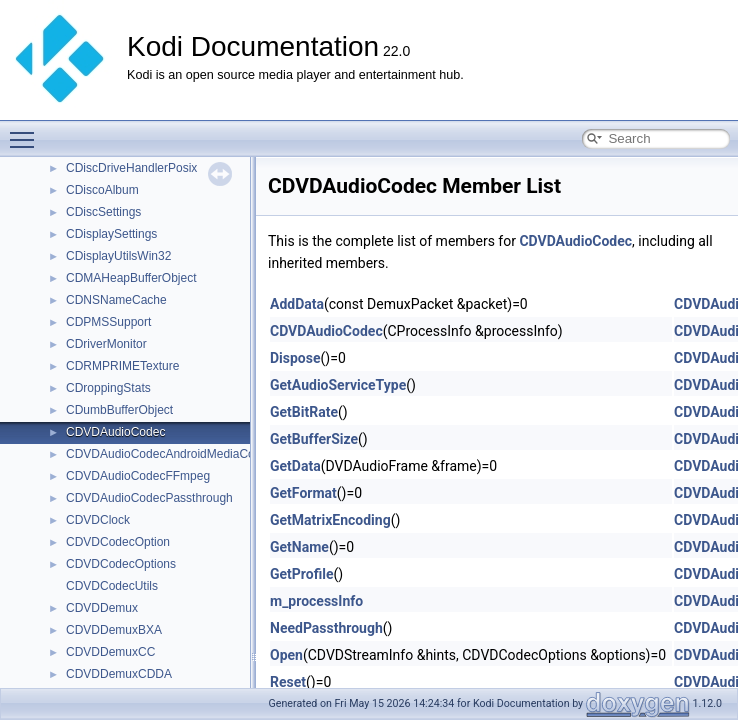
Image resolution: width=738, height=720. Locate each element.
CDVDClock (98, 520)
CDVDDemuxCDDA (119, 674)
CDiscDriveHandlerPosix (131, 168)
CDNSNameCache (116, 300)
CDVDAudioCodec (115, 432)
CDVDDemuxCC (110, 652)
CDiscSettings (103, 212)
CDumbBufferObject (119, 410)
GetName (299, 547)
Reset (288, 682)
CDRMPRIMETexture (122, 366)
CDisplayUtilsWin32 (118, 256)
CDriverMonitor (106, 344)
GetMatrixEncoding (330, 520)
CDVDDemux (102, 608)
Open (286, 655)
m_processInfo (316, 601)
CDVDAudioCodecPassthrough (149, 498)
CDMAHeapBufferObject (131, 278)
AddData (297, 304)
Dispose (295, 358)
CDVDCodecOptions (121, 564)
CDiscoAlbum (102, 190)
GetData (295, 466)
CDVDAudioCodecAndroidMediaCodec (170, 454)
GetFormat (303, 493)
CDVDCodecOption (118, 542)
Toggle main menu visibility (27, 131)
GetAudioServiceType (338, 385)
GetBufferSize (314, 439)
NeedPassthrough (326, 628)
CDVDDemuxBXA (114, 630)
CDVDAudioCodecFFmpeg (138, 476)
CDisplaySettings (111, 234)
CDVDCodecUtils (112, 586)
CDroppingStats (108, 388)
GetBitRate (304, 412)
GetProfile (302, 574)
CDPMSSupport (108, 322)
